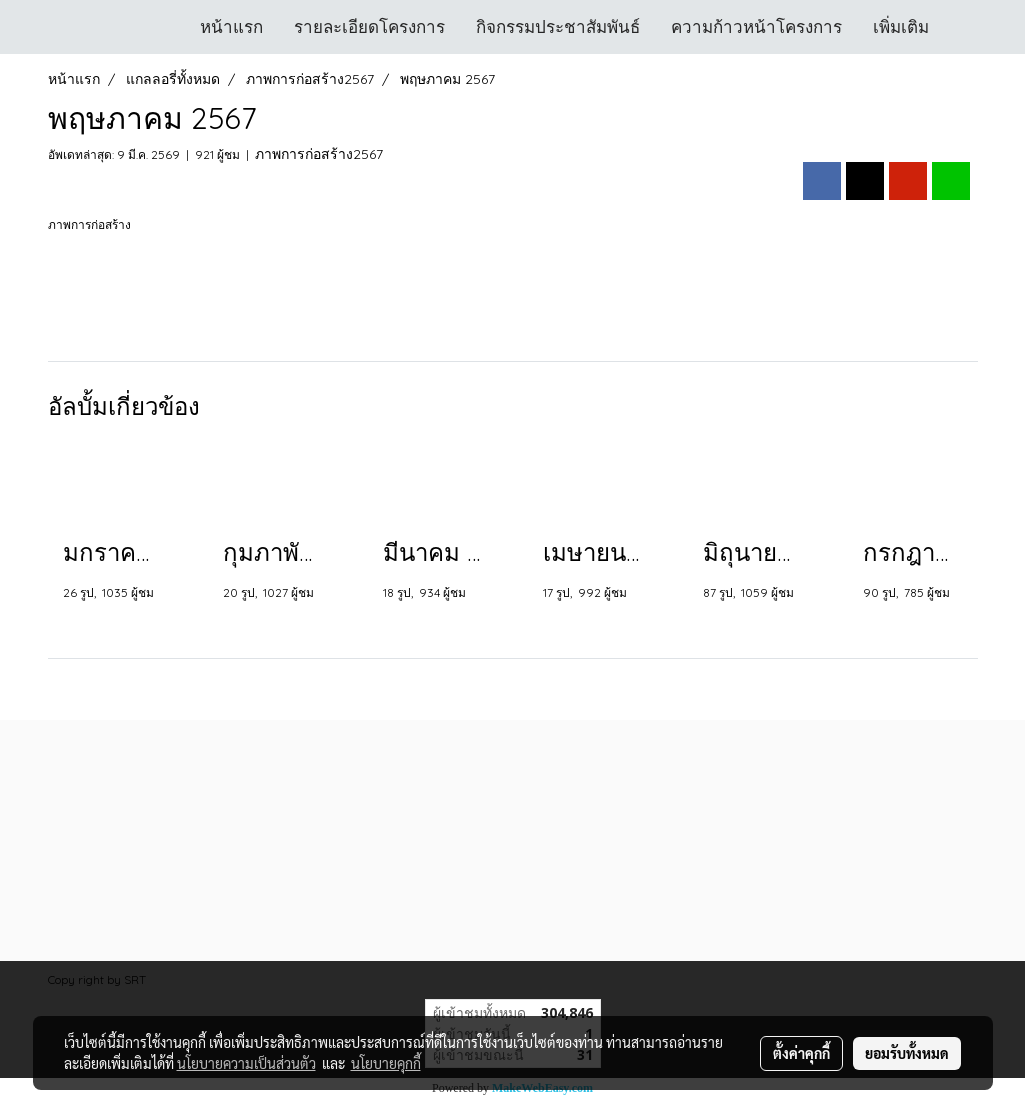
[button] (962, 27)
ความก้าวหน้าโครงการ (756, 26)
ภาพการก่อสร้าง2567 (319, 154)
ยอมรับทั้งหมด (907, 1053)
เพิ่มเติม (901, 26)
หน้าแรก (231, 26)
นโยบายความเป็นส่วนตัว (246, 1063)
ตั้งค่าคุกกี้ (801, 1053)
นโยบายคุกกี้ (386, 1063)
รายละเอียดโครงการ (369, 26)
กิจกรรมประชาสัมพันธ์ (558, 26)
